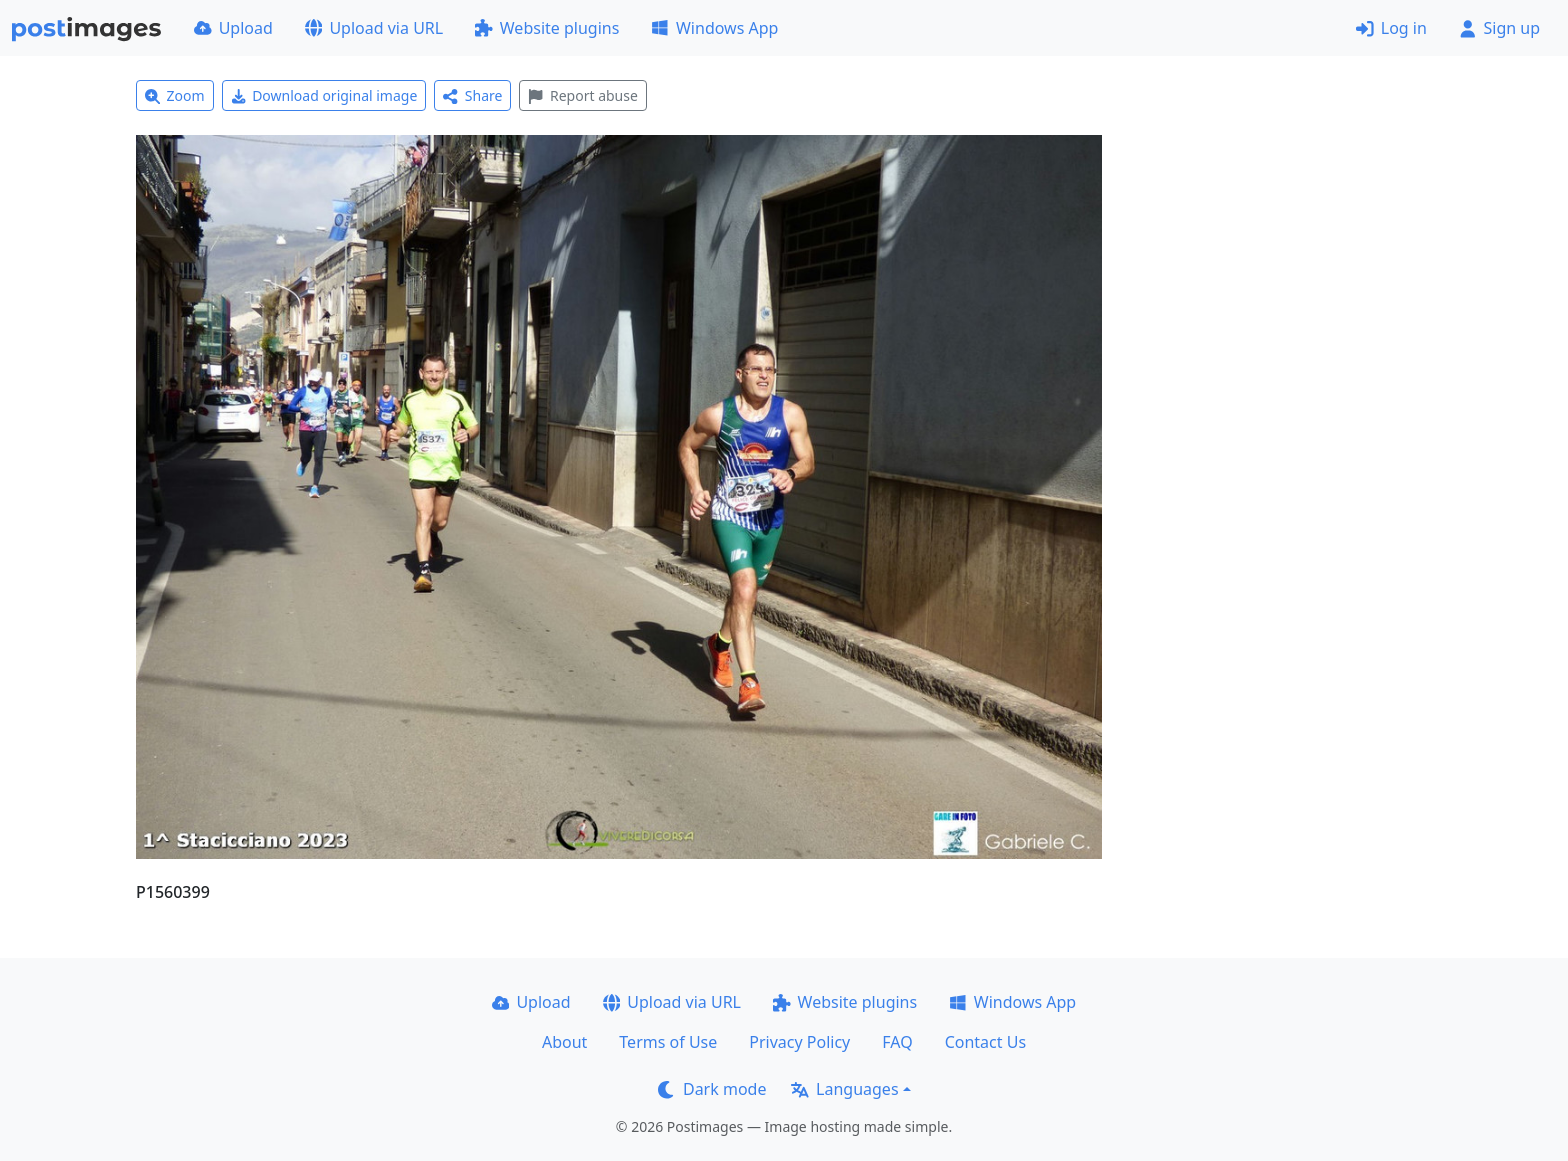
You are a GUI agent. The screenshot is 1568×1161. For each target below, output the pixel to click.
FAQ (897, 1042)
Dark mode (712, 1089)
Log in (1391, 28)
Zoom (175, 95)
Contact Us (985, 1042)
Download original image (324, 95)
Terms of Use (668, 1042)
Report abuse (582, 95)
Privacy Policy (799, 1042)
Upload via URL (374, 28)
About (564, 1042)
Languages (844, 1089)
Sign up (1499, 28)
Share (472, 95)
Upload (233, 28)
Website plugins (547, 28)
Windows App (714, 28)
